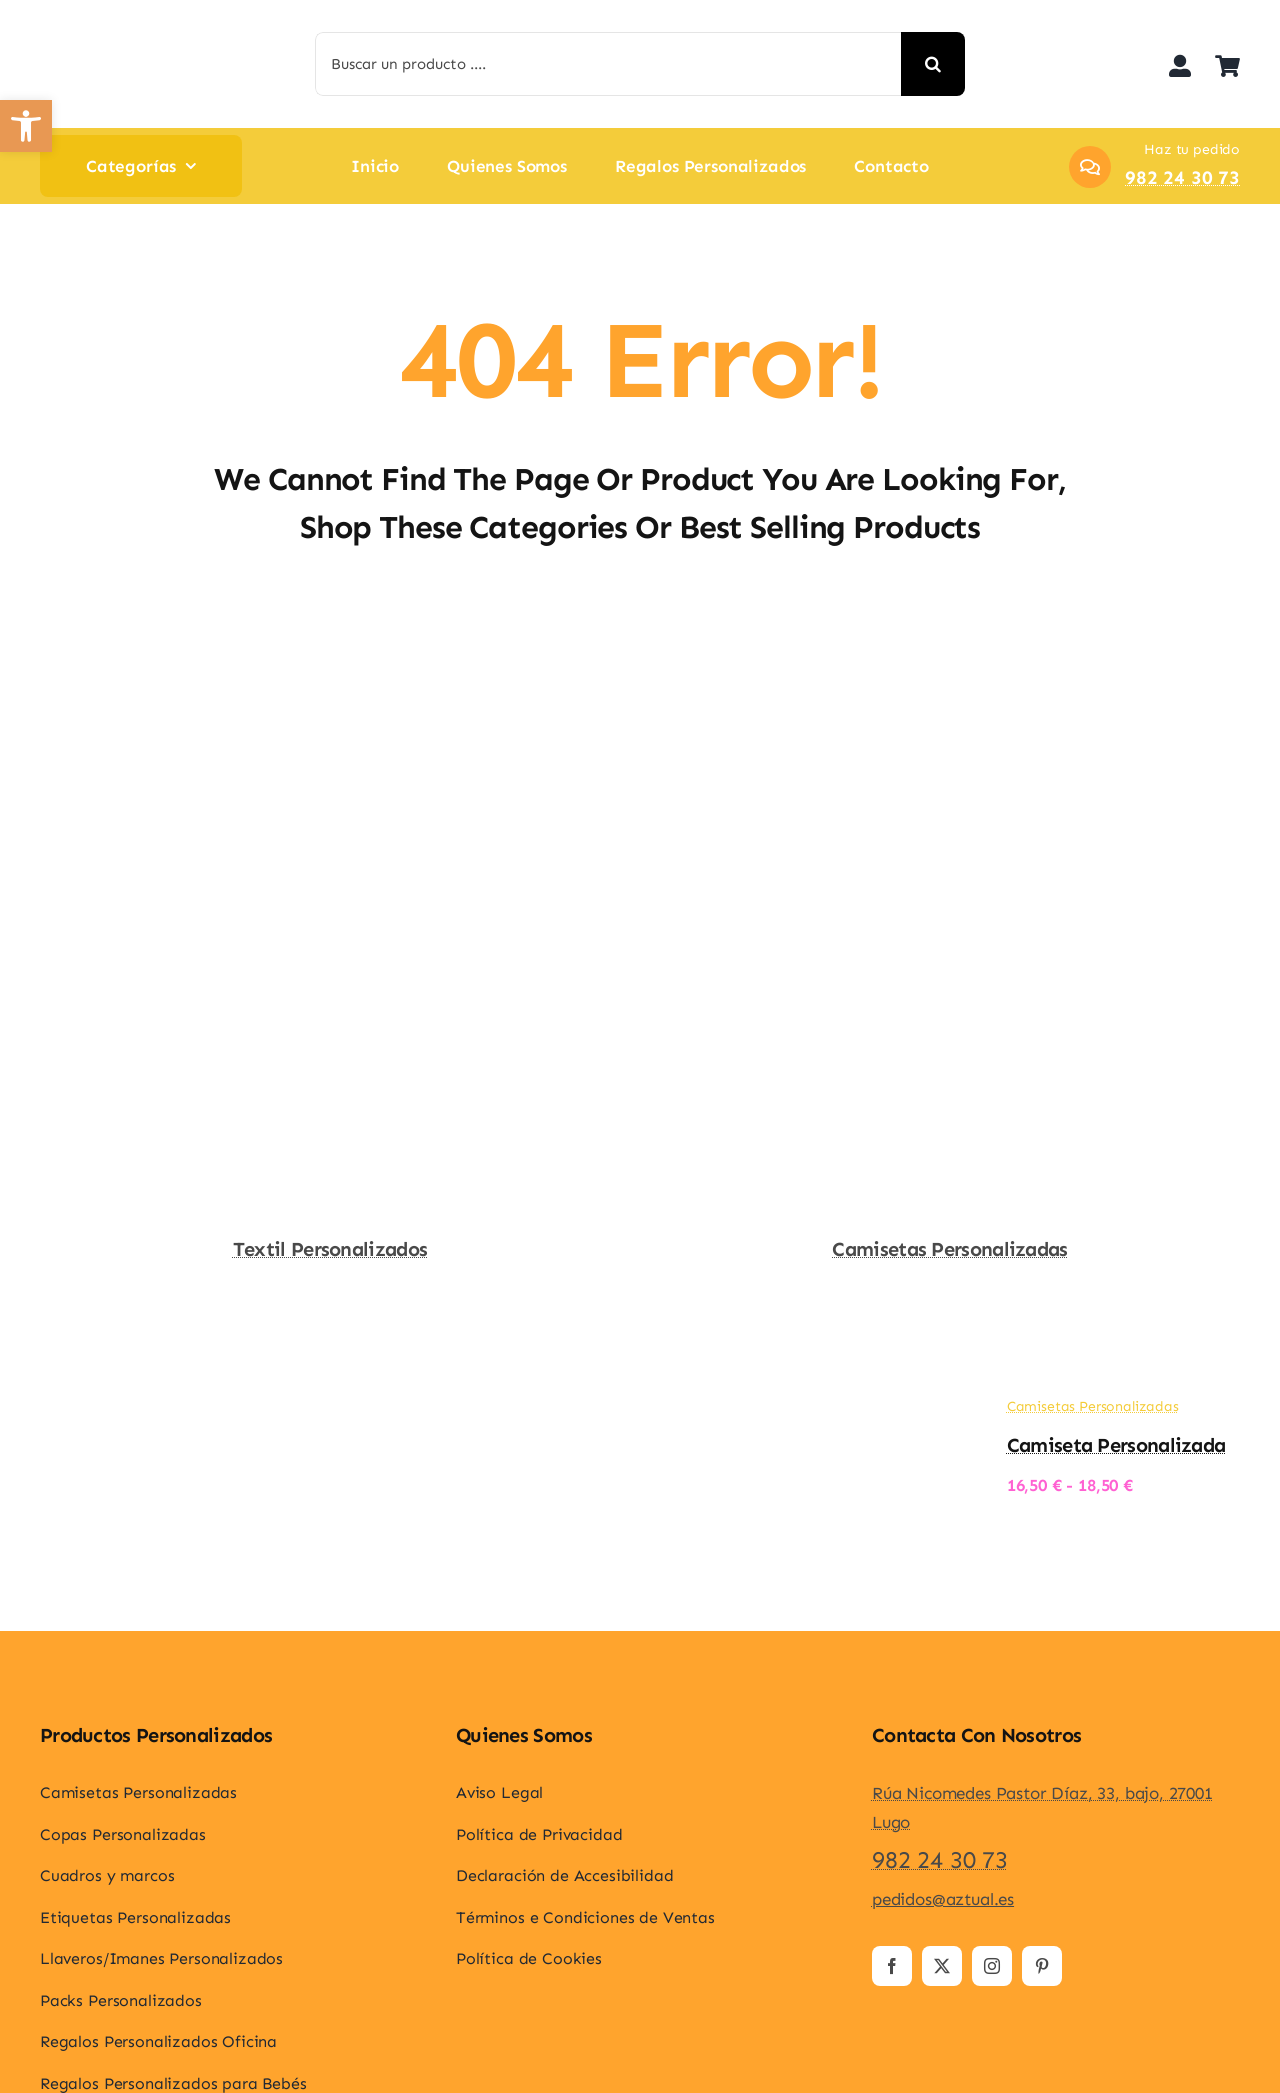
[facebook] (892, 1966)
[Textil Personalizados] (330, 641)
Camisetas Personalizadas (949, 1249)
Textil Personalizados (330, 1249)
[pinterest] (1042, 1966)
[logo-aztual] (85, 29)
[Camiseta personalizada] (922, 1413)
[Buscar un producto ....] (608, 64)
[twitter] (942, 1966)
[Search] (933, 64)
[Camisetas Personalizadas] (950, 641)
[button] (26, 126)
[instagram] (992, 1966)
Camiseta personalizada (1116, 1445)
